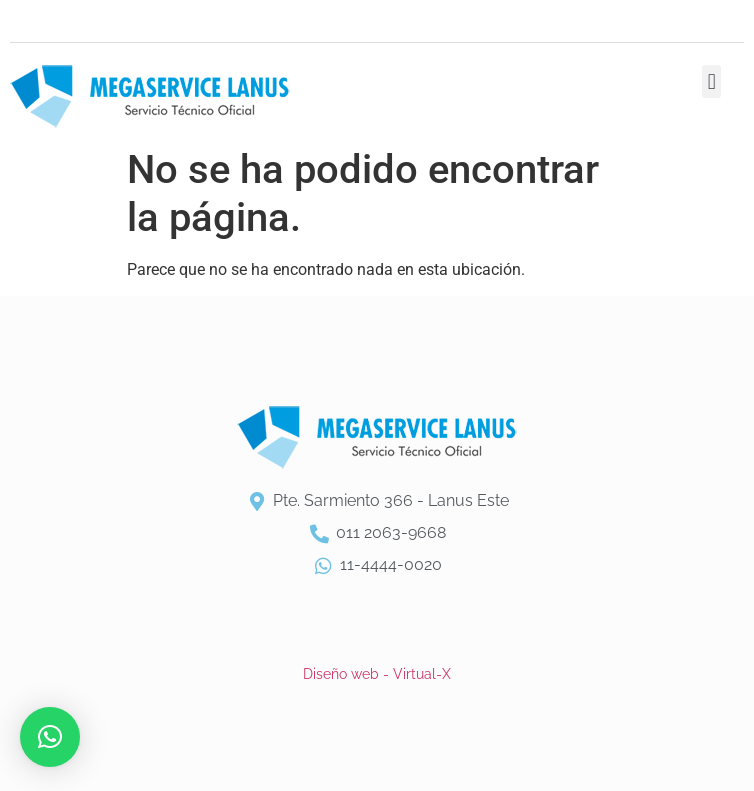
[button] (711, 81)
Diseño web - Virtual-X (377, 674)
